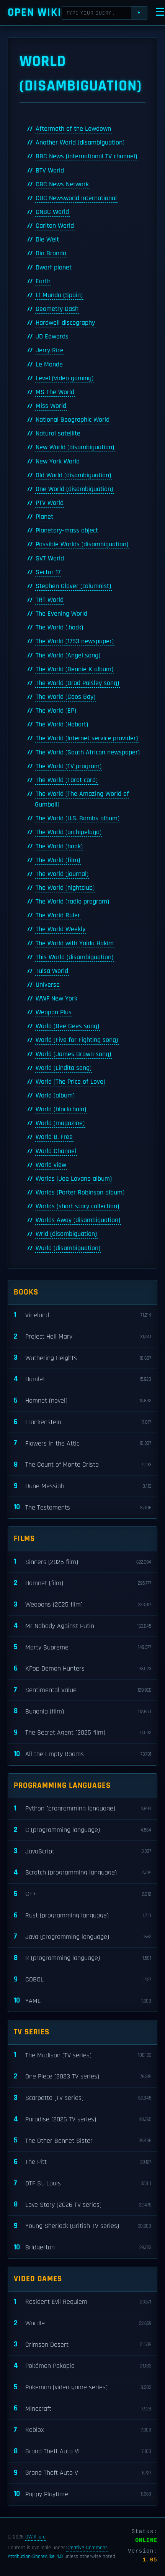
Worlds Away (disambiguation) (78, 1220)
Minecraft (82, 2409)
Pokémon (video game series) (82, 2388)
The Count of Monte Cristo (82, 1465)
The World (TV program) (68, 766)
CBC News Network (62, 184)
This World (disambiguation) (74, 957)
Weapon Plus (54, 1012)
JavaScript (82, 1851)
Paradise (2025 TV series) (82, 2120)
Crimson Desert (82, 2345)
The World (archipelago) (68, 832)
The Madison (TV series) (82, 2055)
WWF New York (56, 998)
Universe (48, 985)
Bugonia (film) (82, 1711)
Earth (43, 281)
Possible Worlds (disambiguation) (82, 544)
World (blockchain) (61, 1109)
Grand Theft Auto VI (82, 2452)
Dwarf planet (54, 267)
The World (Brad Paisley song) (77, 683)
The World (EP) (56, 710)
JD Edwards (52, 336)
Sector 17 (48, 572)
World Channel (56, 1151)
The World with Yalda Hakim (75, 943)
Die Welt (47, 239)
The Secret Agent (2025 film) (82, 1733)
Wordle (82, 2324)
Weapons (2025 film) (82, 1605)
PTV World (50, 503)
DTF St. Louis (82, 2184)
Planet (44, 517)
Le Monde (49, 364)
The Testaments (82, 1507)
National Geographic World (72, 420)
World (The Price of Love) (70, 1082)
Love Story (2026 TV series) (82, 2205)
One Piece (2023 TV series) (82, 2077)
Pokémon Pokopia (82, 2366)
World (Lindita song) (63, 1068)
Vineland (82, 1315)
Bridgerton (82, 2248)
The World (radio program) (72, 901)
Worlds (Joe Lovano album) (74, 1179)
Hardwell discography (65, 323)
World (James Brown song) (73, 1054)
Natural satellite (58, 433)
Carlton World (55, 226)
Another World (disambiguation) (80, 142)
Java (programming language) (82, 1937)
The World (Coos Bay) (65, 697)
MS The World (55, 392)
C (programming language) (82, 1830)
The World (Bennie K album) (74, 669)
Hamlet (82, 1379)
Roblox (82, 2430)
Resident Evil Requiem (82, 2302)
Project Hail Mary (82, 1337)
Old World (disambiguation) (73, 475)
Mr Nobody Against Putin (82, 1626)
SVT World (50, 558)
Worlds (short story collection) (77, 1206)
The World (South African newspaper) (88, 752)
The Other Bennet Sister (82, 2141)
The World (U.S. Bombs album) (77, 818)
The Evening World (61, 614)
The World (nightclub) (65, 888)
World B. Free (54, 1137)
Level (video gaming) (64, 378)
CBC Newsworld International (76, 198)
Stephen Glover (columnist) (73, 586)
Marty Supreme (82, 1647)
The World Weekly (60, 929)
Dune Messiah (82, 1486)
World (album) (55, 1095)
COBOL (82, 1980)
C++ (82, 1894)
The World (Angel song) (68, 655)
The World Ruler (58, 915)
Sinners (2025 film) (82, 1562)
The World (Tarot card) (67, 780)
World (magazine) (60, 1123)
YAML (82, 2001)
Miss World (51, 406)
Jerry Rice (50, 350)
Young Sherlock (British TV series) (82, 2226)
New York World (58, 461)
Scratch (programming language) (82, 1873)
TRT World (50, 600)
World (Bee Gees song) (67, 1026)
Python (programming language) (82, 1809)
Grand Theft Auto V (82, 2473)
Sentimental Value (82, 1690)
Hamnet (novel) (82, 1401)
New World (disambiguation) (75, 447)
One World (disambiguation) (74, 489)
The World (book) (59, 846)
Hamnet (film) (82, 1583)
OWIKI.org (35, 2536)
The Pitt (82, 2162)
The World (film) (58, 860)
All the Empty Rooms (82, 1754)
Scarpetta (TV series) (82, 2098)
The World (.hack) (59, 627)
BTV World (50, 170)
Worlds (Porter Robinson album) (80, 1192)
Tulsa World (52, 971)
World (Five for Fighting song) (77, 1040)
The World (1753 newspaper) (75, 641)
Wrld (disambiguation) (66, 1234)
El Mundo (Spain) (59, 295)
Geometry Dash (57, 309)
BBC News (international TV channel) (86, 156)
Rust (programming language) (82, 1916)
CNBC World (52, 212)
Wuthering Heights (82, 1358)
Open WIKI (35, 12)
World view (51, 1165)
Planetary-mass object (67, 530)
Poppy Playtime (82, 2494)
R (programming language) (82, 1958)
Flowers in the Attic (82, 1443)
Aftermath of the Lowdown (73, 129)
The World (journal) (62, 874)
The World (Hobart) (62, 724)
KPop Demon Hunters (82, 1669)
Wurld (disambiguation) (68, 1248)
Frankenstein (82, 1422)
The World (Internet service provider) (87, 738)
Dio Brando (51, 253)
